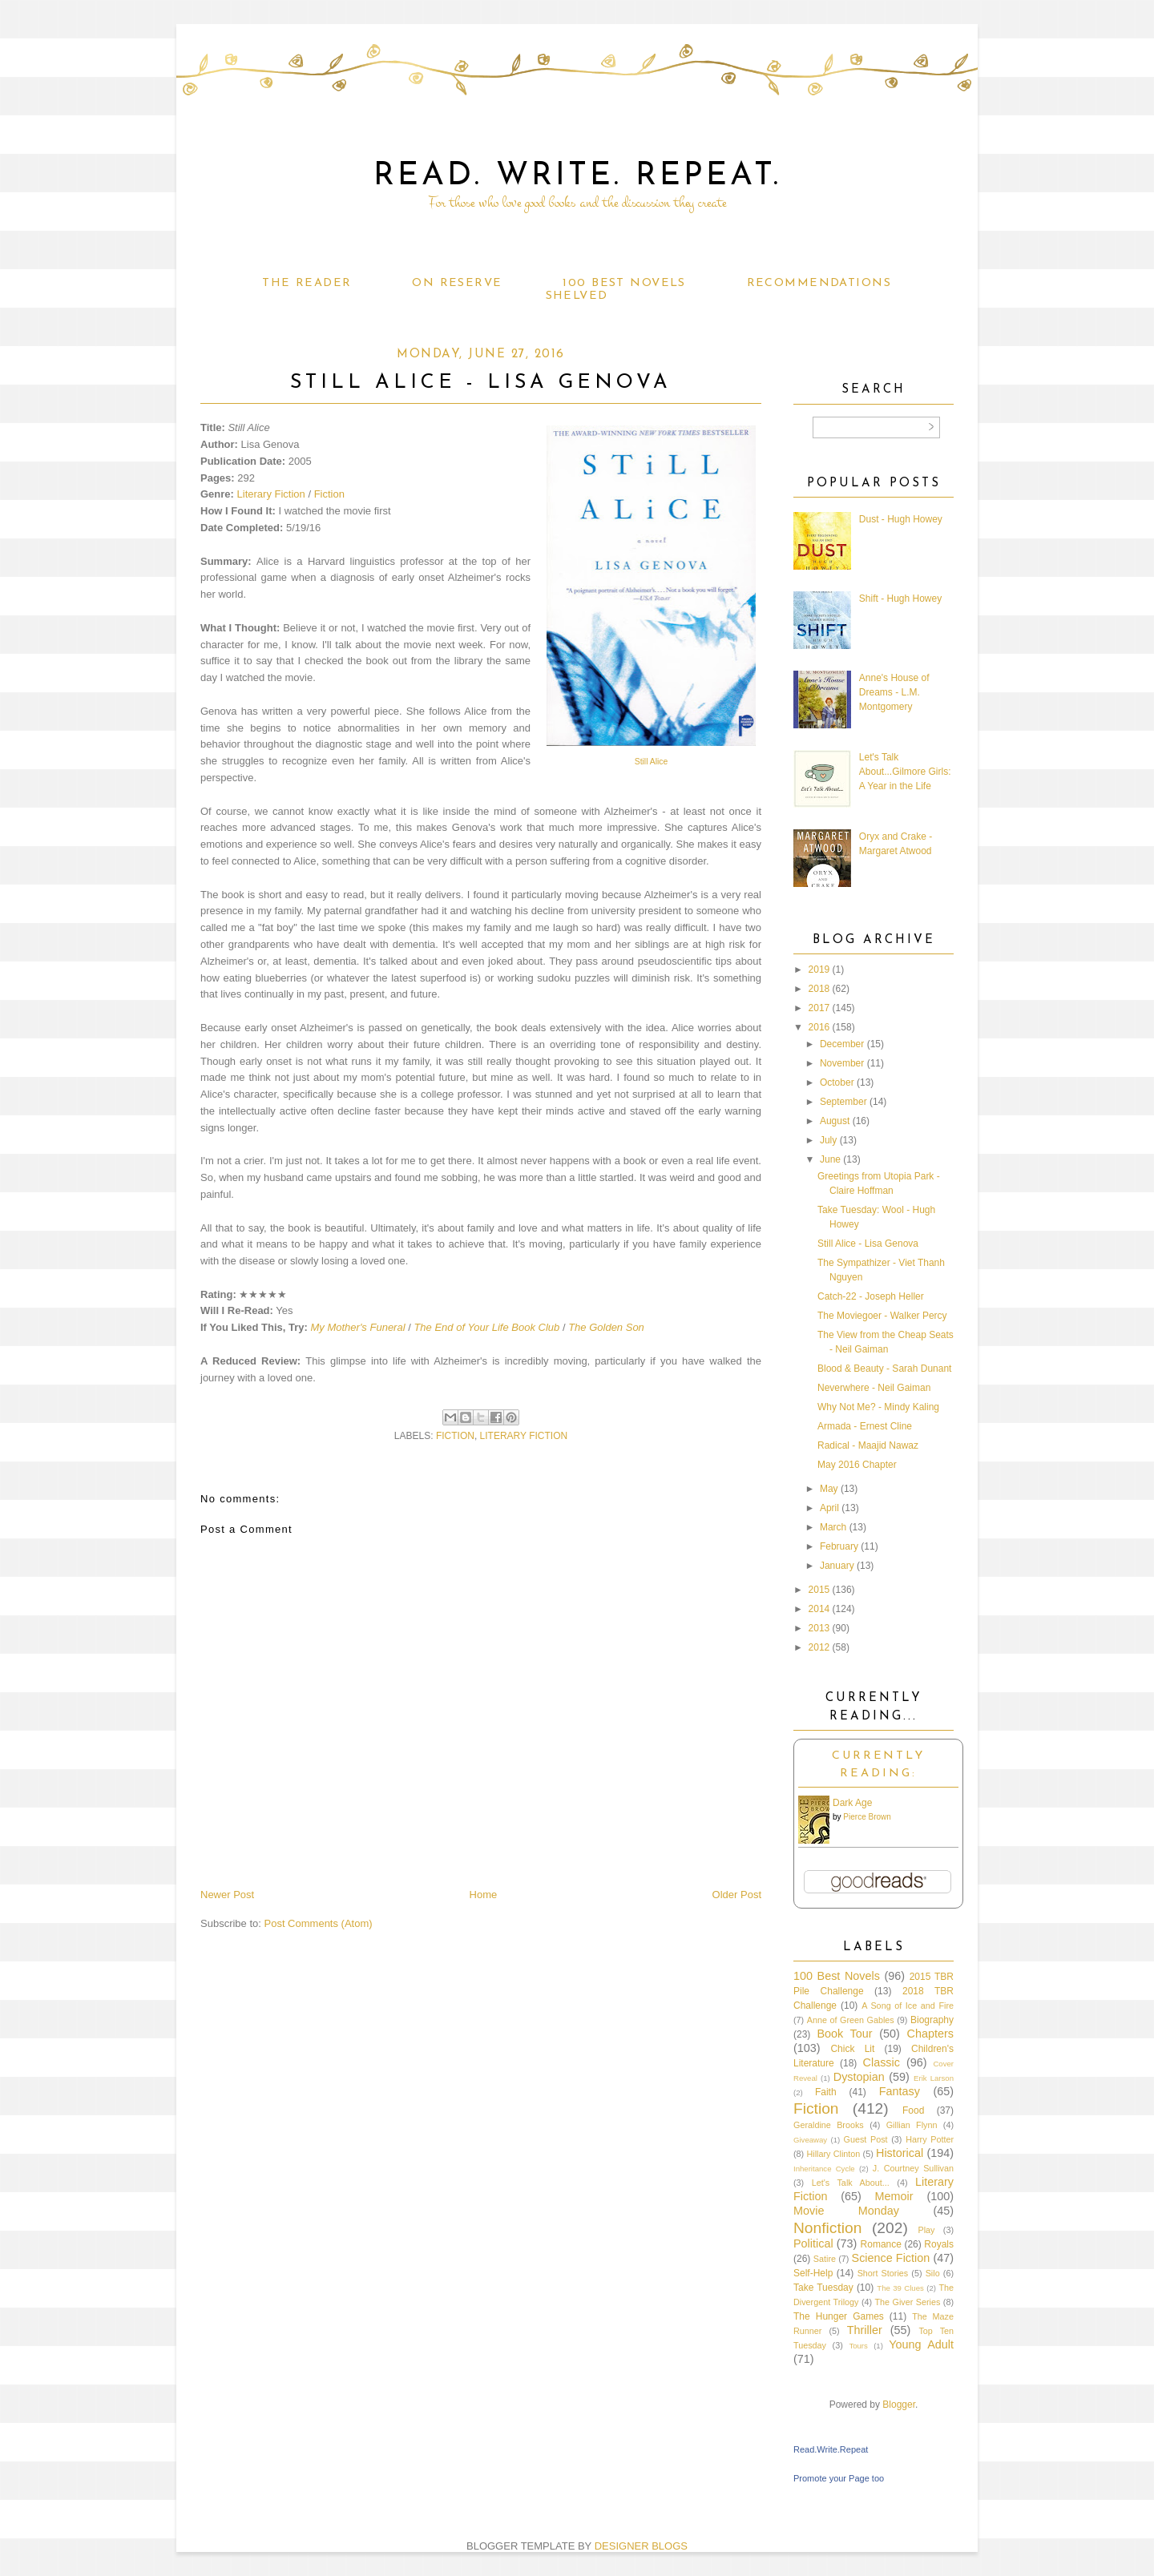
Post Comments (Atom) (318, 1923)
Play (926, 2230)
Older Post (736, 1895)
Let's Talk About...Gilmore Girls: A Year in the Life (905, 772)
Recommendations (819, 283)
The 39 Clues (900, 2288)
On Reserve (457, 283)
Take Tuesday (823, 2287)
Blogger (898, 2404)
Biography (932, 2020)
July (828, 1140)
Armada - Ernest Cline (864, 1426)
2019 (819, 969)
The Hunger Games (838, 2316)
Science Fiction (891, 2257)
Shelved (577, 296)
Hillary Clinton (833, 2154)
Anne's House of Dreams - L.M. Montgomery (894, 692)
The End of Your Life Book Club (486, 1327)
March (833, 1527)
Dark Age (852, 1802)
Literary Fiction (271, 494)
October (837, 1082)
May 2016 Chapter (857, 1464)
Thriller (864, 2330)
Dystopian (859, 2076)
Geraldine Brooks (828, 2125)
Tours (858, 2345)
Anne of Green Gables (850, 2020)
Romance (881, 2244)
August (834, 1121)
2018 (819, 988)
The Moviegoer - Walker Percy (882, 1315)
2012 (819, 1647)
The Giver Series (908, 2302)
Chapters (930, 2033)
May (829, 1488)
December (842, 1044)
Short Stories (883, 2273)
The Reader (306, 283)
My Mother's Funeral (357, 1327)
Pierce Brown (866, 1816)
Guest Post (866, 2139)
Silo (933, 2273)
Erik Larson (934, 2078)
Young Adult (921, 2344)
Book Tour (844, 2033)
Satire (824, 2259)
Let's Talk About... (851, 2182)
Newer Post (227, 1895)
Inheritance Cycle (824, 2168)
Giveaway (810, 2139)
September (843, 1101)
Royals (939, 2244)
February (839, 1546)
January (837, 1565)
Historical (899, 2153)
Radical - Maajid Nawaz (867, 1445)
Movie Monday (846, 2210)
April (829, 1508)
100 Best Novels (624, 283)
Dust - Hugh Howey (900, 519)
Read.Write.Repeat (830, 2449)
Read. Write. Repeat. (577, 176)
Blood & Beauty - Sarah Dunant (884, 1368)
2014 (819, 1609)
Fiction (329, 494)
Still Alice (651, 761)
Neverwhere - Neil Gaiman (873, 1387)
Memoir (894, 2196)
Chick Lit (852, 2048)
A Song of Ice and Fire (907, 2005)
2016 (819, 1027)
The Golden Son (606, 1327)
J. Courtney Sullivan (913, 2168)
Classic (881, 2062)
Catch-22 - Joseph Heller (870, 1296)
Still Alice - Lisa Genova (867, 1243)
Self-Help (813, 2273)
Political (813, 2243)
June (830, 1159)
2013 (819, 1628)
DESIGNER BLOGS (641, 2546)
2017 (819, 1008)
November (842, 1063)
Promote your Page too (838, 2478)
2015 (819, 1589)
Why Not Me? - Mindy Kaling (878, 1407)
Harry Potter (930, 2139)
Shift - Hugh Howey (900, 598)
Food (913, 2110)
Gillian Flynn (912, 2125)
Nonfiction (827, 2227)
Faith (826, 2092)
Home (484, 1895)
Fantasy (899, 2091)
